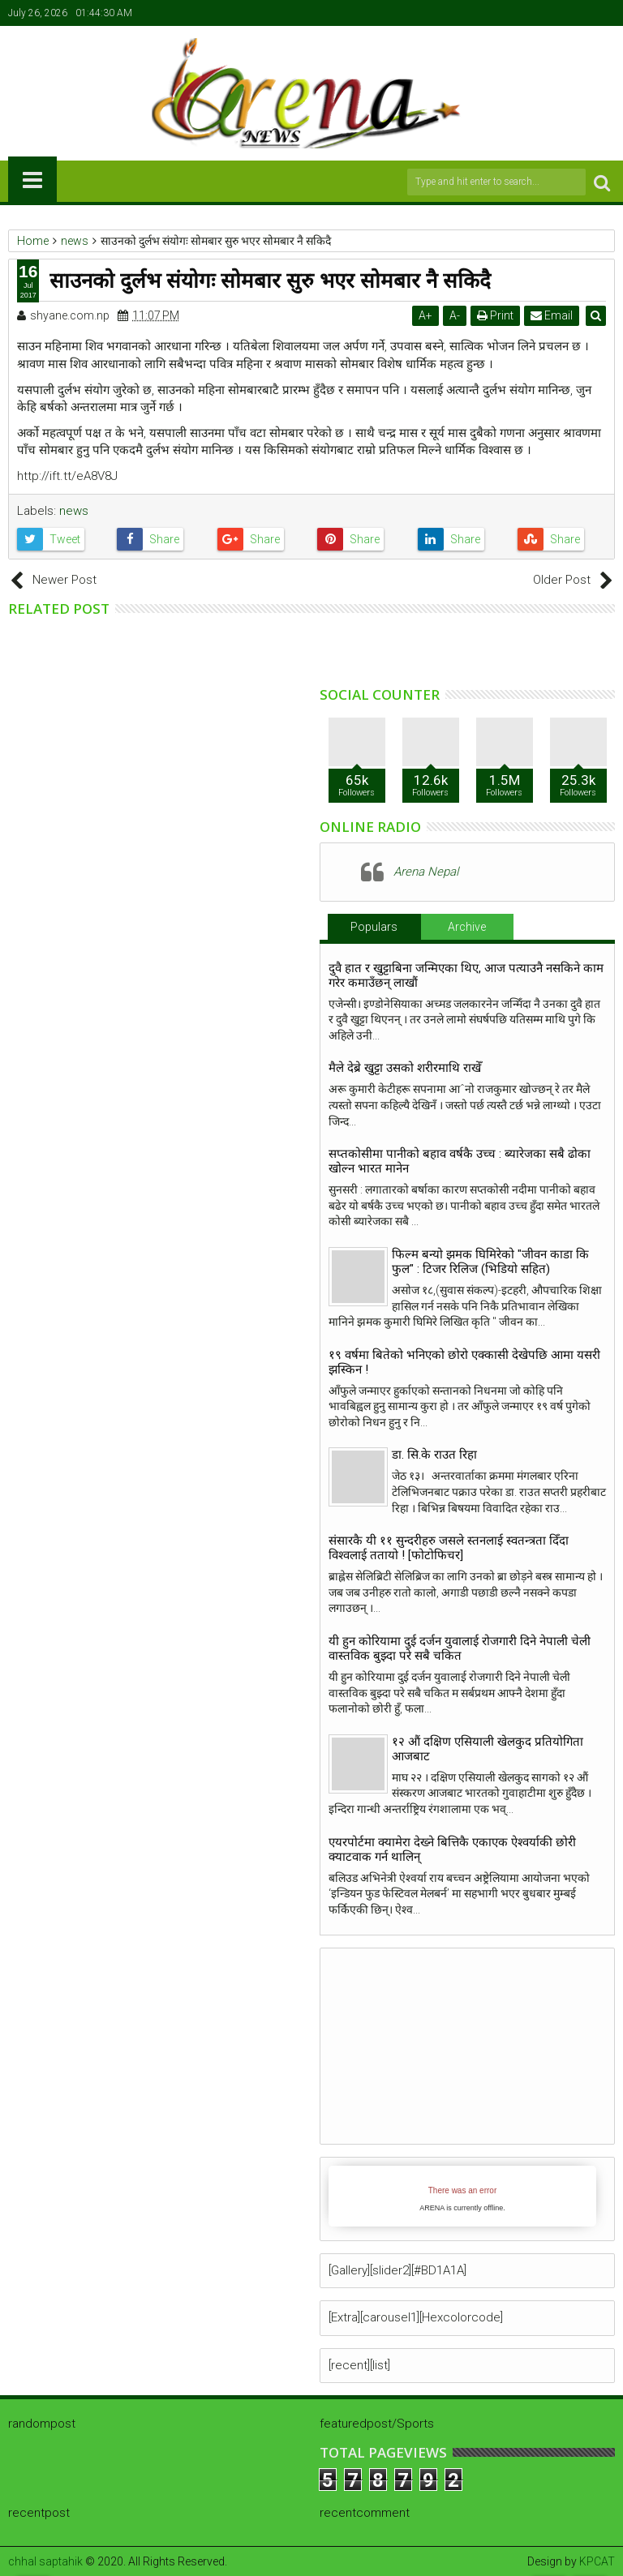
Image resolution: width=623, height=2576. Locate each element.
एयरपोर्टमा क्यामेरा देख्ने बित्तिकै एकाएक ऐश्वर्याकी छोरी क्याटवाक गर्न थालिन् (452, 1849)
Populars (373, 926)
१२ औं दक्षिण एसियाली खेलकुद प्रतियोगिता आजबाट (487, 1749)
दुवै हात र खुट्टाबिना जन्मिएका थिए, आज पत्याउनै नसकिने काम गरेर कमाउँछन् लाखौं (466, 975)
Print (496, 315)
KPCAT (597, 2561)
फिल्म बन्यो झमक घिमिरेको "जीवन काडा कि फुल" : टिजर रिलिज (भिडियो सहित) (490, 1261)
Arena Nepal (425, 871)
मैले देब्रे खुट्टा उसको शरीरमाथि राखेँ (405, 1068)
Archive (467, 926)
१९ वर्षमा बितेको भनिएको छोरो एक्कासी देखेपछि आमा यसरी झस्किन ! (464, 1362)
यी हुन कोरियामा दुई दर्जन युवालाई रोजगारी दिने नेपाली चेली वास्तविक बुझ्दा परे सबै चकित (460, 1648)
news (73, 511)
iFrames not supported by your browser (462, 2196)
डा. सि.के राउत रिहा (434, 1454)
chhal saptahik (45, 2561)
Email (552, 315)
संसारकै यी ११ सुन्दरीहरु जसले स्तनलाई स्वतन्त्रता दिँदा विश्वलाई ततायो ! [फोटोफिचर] (449, 1547)
